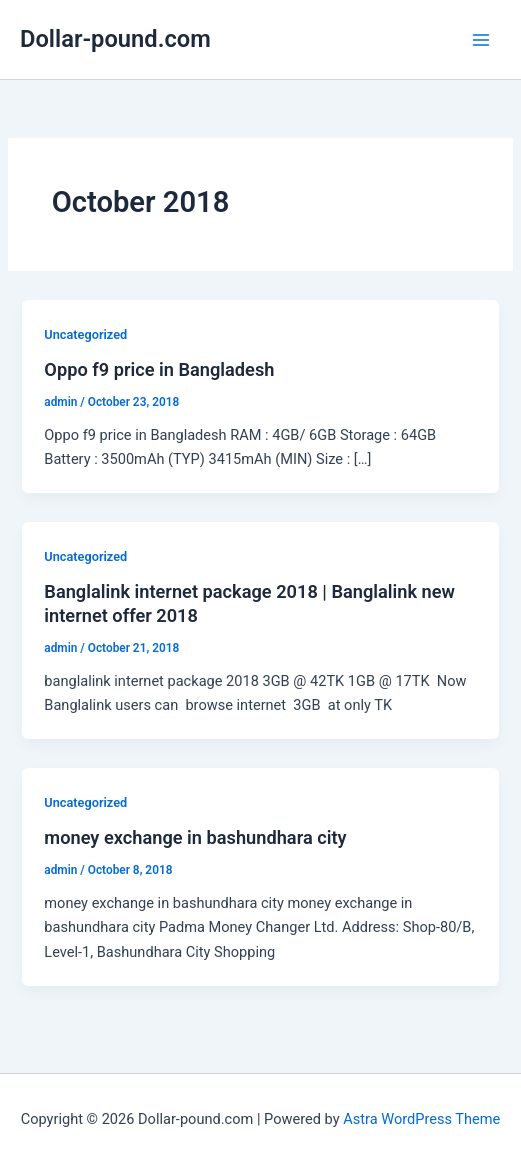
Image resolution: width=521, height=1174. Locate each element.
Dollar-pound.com (115, 39)
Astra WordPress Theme (421, 1119)
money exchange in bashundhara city (195, 837)
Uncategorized (85, 334)
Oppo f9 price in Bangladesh (159, 369)
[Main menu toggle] (481, 39)
